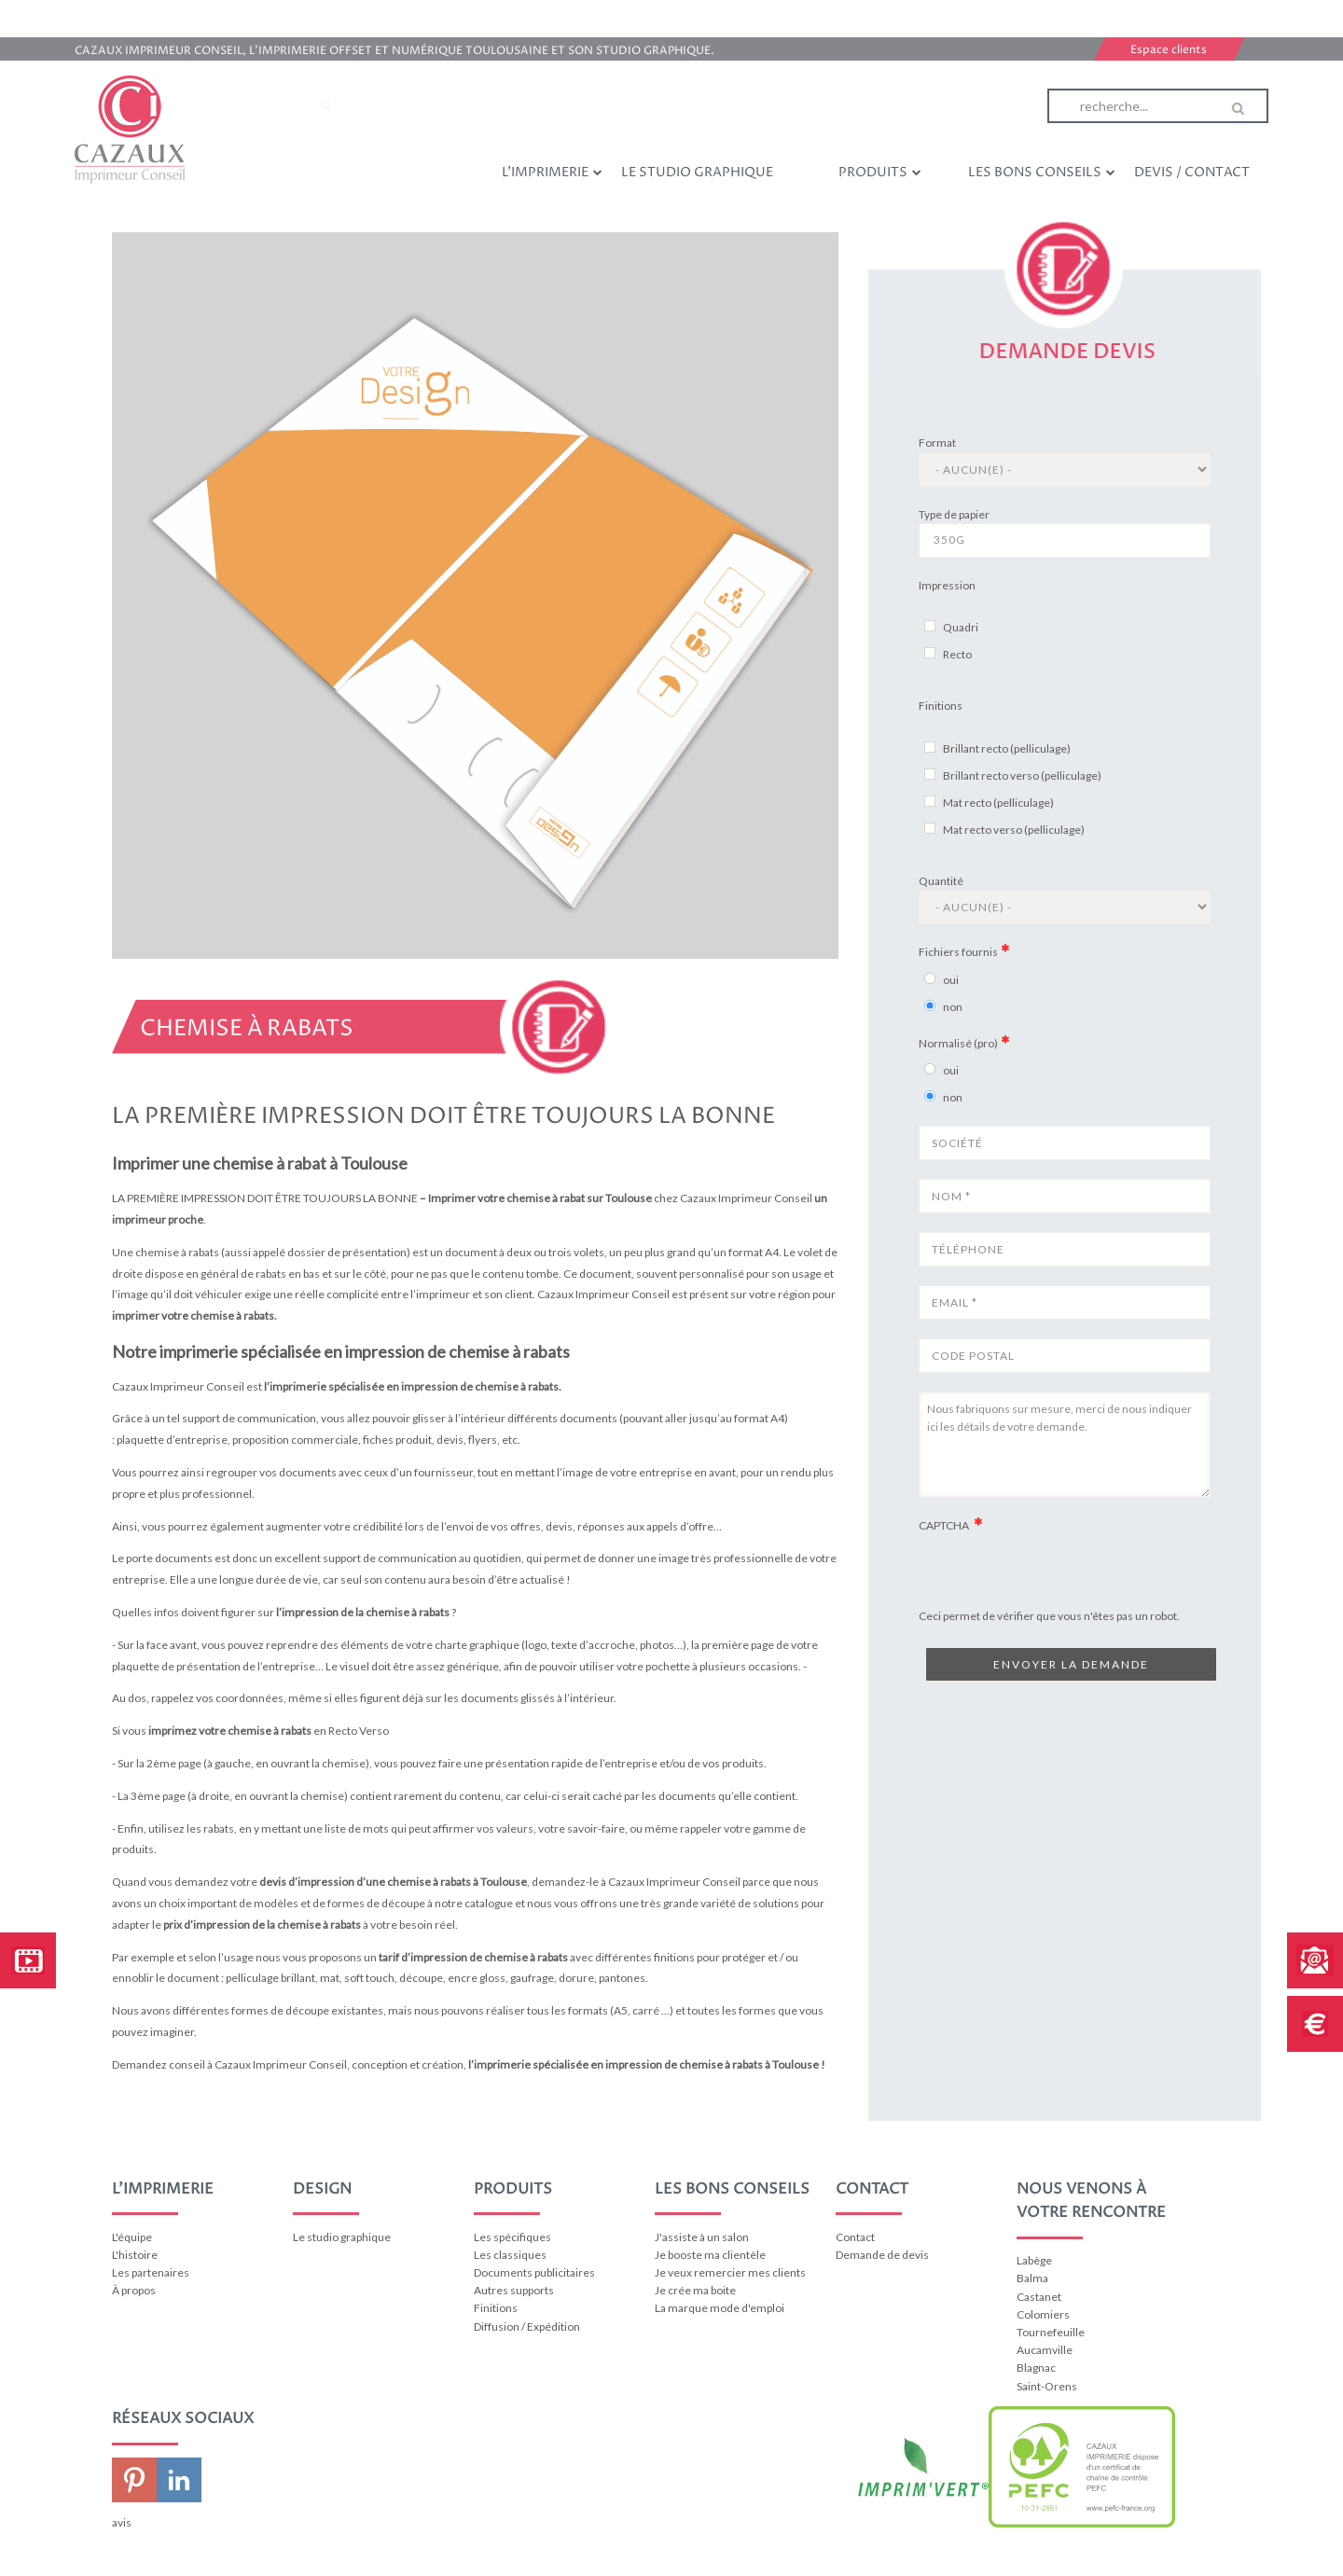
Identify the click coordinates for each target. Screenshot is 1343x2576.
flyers (482, 1440)
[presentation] (1060, 1604)
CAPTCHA (945, 1525)
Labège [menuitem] (1034, 2260)
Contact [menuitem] (855, 2237)
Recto (957, 654)
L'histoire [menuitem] (135, 2255)
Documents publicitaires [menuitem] (534, 2272)
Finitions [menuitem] (496, 2308)
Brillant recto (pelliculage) (1007, 748)
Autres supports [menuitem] (514, 2290)
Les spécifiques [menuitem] (512, 2237)
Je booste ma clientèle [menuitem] (710, 2255)
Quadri (960, 627)
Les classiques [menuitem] (510, 2255)
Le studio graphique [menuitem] (697, 172)
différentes (624, 1957)
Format (937, 443)
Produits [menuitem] (879, 171)
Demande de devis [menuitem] (882, 2255)
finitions (674, 1957)
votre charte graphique (462, 1645)
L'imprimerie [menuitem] (552, 171)
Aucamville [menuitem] (1045, 2350)
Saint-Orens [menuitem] (1047, 2386)
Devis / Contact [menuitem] (1192, 172)
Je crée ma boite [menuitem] (695, 2290)
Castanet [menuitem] (1039, 2297)
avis (122, 2522)
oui (951, 980)
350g (1065, 540)
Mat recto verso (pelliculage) (1014, 830)
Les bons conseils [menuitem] (1041, 171)
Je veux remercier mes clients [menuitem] (730, 2272)
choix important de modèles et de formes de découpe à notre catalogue (336, 1903)
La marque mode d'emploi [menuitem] (719, 2308)
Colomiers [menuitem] (1043, 2314)
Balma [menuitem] (1032, 2278)
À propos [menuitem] (134, 2290)
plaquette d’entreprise (172, 1440)
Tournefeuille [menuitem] (1051, 2332)
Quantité (941, 881)
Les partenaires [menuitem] (150, 2272)
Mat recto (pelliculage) (998, 803)
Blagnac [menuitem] (1036, 2368)
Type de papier (954, 514)
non (952, 1007)
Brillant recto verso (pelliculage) (1022, 775)
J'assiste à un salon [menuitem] (702, 2237)
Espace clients (1168, 50)
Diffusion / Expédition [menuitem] (527, 2327)
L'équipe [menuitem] (132, 2237)
